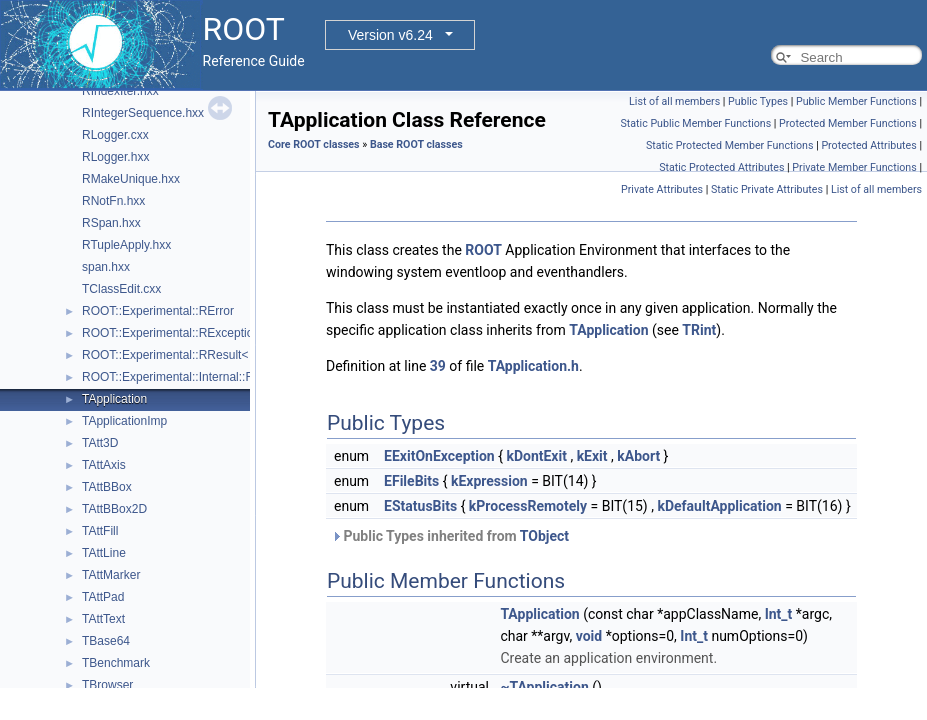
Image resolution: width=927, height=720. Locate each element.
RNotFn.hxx (113, 201)
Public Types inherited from (450, 536)
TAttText (103, 619)
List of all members (674, 101)
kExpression (489, 481)
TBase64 (106, 641)
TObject (544, 536)
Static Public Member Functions (695, 123)
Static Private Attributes (767, 189)
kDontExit (536, 456)
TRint (699, 330)
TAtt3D (100, 443)
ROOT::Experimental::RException (171, 333)
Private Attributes (662, 189)
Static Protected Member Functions (730, 145)
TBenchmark (116, 663)
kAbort (638, 456)
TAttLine (104, 553)
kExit (592, 456)
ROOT (483, 250)
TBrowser (107, 685)
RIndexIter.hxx (120, 91)
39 (438, 366)
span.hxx (106, 267)
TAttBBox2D (114, 509)
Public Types (758, 101)
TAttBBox (107, 487)
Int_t (779, 614)
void (589, 636)
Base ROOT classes (416, 144)
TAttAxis (104, 465)
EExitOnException (439, 456)
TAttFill (100, 531)
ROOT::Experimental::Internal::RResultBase (198, 377)
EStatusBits (420, 506)
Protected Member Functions (848, 123)
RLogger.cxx (115, 135)
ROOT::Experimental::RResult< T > (175, 355)
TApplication (114, 399)
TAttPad (103, 597)
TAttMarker (111, 575)
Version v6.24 (390, 35)
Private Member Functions (854, 167)
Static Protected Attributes (721, 167)
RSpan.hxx (111, 223)
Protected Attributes (868, 145)
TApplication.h (533, 366)
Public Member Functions (856, 101)
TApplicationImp (124, 421)
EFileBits (411, 481)
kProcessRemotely (528, 506)
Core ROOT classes (314, 144)
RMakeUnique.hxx (131, 179)
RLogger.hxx (115, 157)
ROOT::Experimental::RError (158, 311)
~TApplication (544, 687)
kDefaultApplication (719, 506)
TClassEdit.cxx (121, 289)
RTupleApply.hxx (126, 245)
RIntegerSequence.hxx (143, 113)
